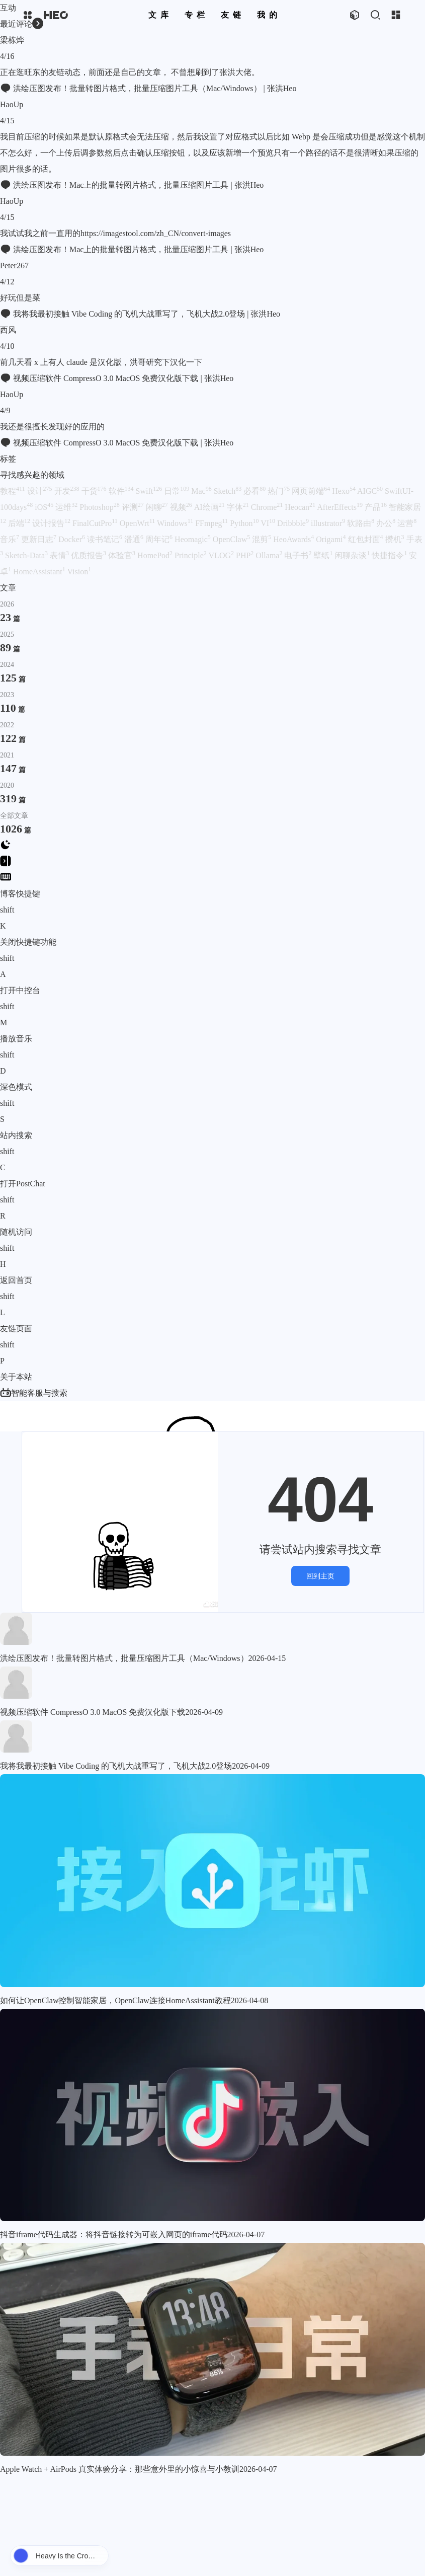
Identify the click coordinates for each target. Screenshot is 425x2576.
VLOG (221, 555)
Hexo (344, 491)
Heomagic (193, 539)
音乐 (9, 539)
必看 (254, 491)
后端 (19, 523)
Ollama (269, 555)
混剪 (261, 539)
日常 (176, 491)
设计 (39, 491)
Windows (175, 523)
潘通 (133, 539)
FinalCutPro (95, 523)
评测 (133, 507)
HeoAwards (293, 539)
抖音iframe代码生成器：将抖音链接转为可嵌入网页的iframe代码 (113, 2234)
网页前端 (311, 491)
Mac (201, 491)
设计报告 (51, 523)
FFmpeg (211, 523)
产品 (376, 507)
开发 (66, 491)
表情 (59, 555)
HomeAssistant (39, 571)
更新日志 (38, 539)
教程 (12, 491)
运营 (406, 523)
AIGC (370, 491)
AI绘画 (209, 507)
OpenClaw (231, 539)
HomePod (155, 555)
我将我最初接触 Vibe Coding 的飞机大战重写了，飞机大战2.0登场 (116, 1766)
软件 (121, 491)
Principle (191, 555)
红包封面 (365, 539)
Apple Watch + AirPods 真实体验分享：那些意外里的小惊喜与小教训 (119, 2469)
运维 (66, 507)
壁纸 (322, 555)
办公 (385, 523)
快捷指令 (389, 555)
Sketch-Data (26, 555)
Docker (71, 539)
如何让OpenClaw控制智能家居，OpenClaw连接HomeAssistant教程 (115, 2000)
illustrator (328, 523)
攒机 (394, 539)
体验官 (121, 555)
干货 (94, 491)
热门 (279, 491)
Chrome (267, 507)
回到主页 (320, 1576)
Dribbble (293, 523)
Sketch (228, 491)
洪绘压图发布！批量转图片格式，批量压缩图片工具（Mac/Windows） (124, 1658)
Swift (149, 491)
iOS (44, 507)
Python (244, 523)
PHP (244, 555)
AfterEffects (340, 507)
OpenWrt (137, 523)
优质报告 (88, 555)
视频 (181, 507)
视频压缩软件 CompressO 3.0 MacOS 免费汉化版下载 (92, 1712)
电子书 (297, 555)
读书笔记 (104, 539)
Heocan (300, 507)
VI (268, 523)
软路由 (360, 523)
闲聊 (157, 507)
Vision (79, 571)
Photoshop (99, 507)
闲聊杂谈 (352, 555)
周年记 (159, 539)
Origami (331, 539)
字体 (238, 507)
